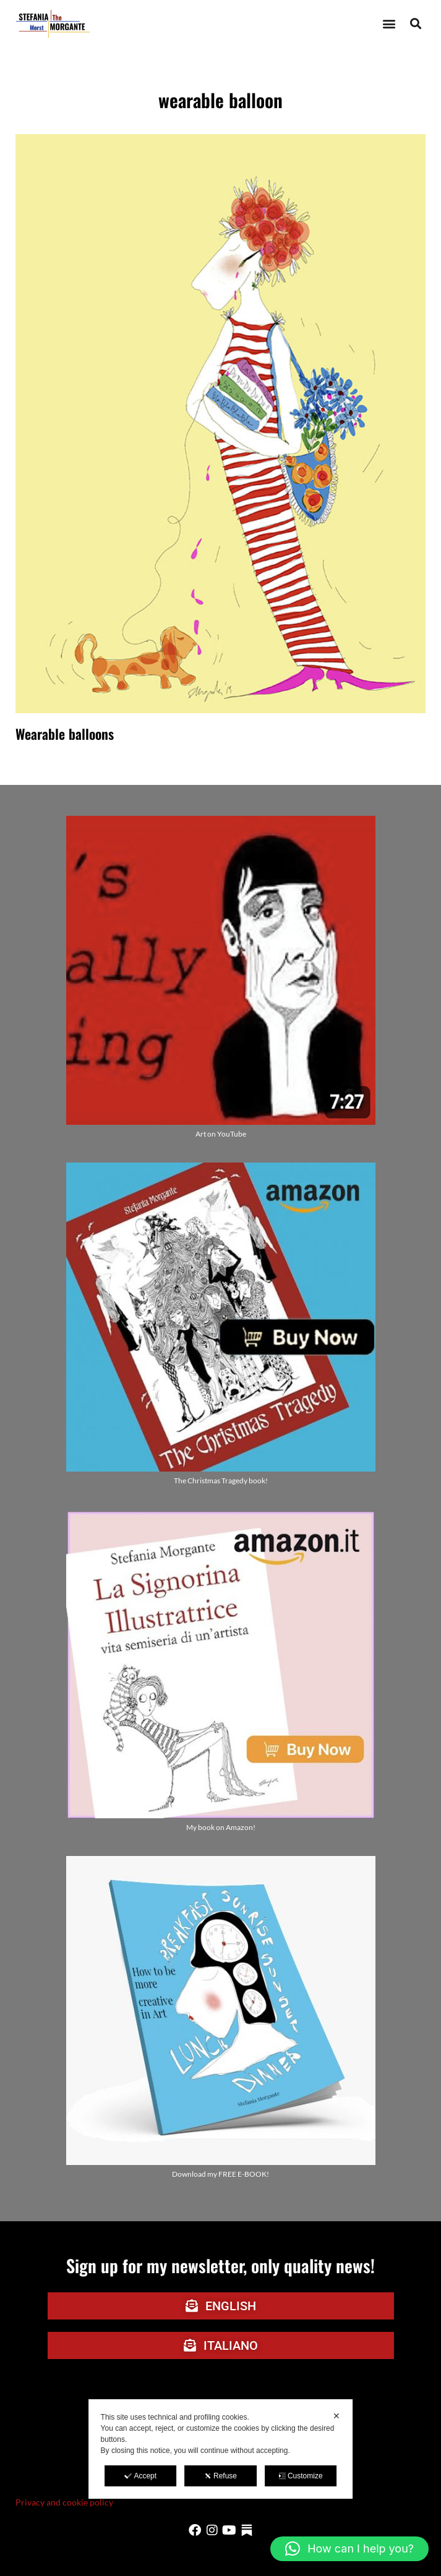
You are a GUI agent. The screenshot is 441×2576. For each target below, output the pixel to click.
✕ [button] (336, 2416)
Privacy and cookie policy (64, 2502)
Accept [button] (140, 2476)
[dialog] (220, 2449)
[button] (389, 24)
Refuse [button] (220, 2476)
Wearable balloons (64, 734)
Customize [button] (300, 2476)
